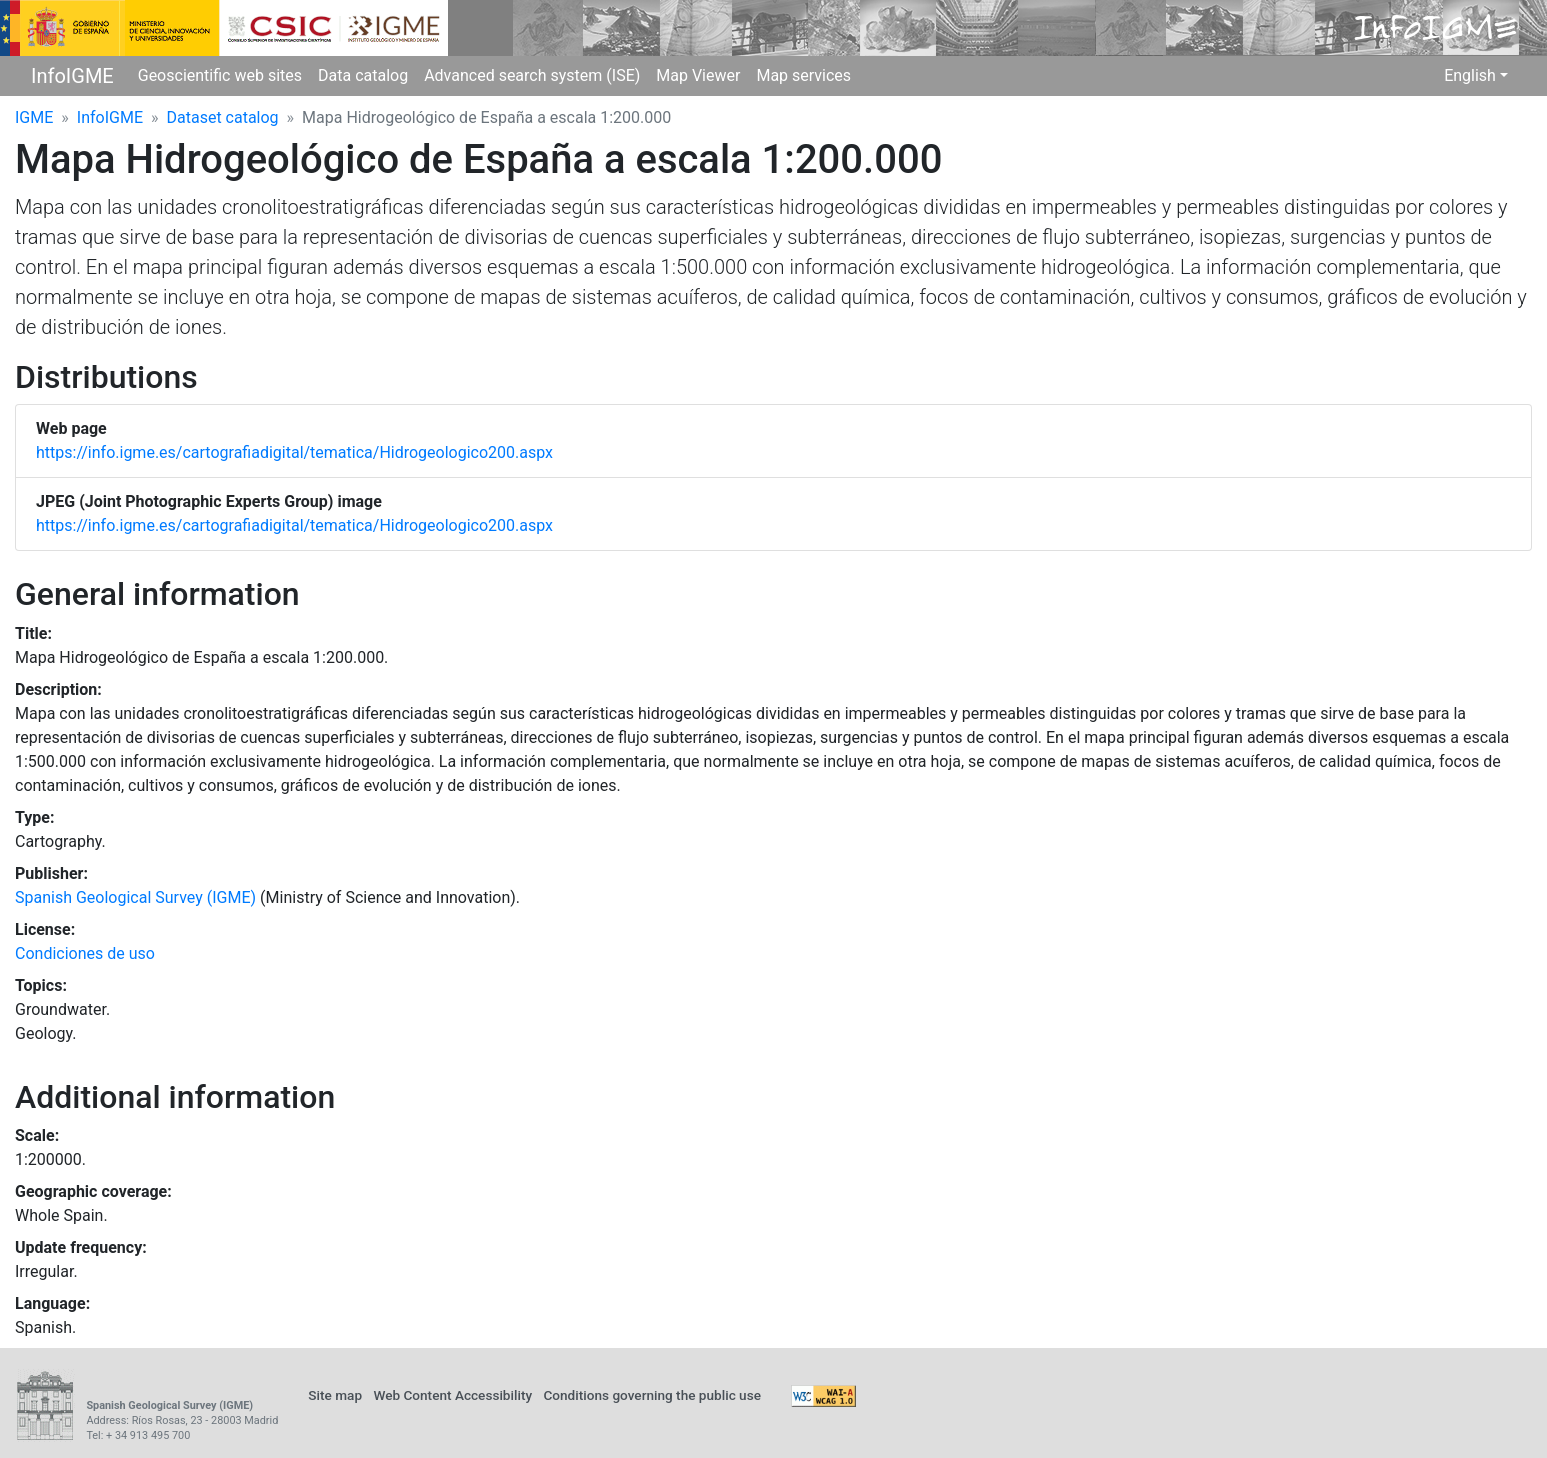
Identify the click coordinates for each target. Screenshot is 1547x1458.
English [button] (1470, 75)
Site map (335, 1395)
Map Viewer (698, 75)
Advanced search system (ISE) (532, 75)
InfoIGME (72, 76)
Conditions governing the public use (652, 1395)
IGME (34, 117)
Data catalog (363, 75)
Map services (803, 75)
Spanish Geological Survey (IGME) (135, 897)
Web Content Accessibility (452, 1395)
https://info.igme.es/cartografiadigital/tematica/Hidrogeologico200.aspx (294, 452)
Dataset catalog (223, 117)
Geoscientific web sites (220, 75)
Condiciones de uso (85, 953)
